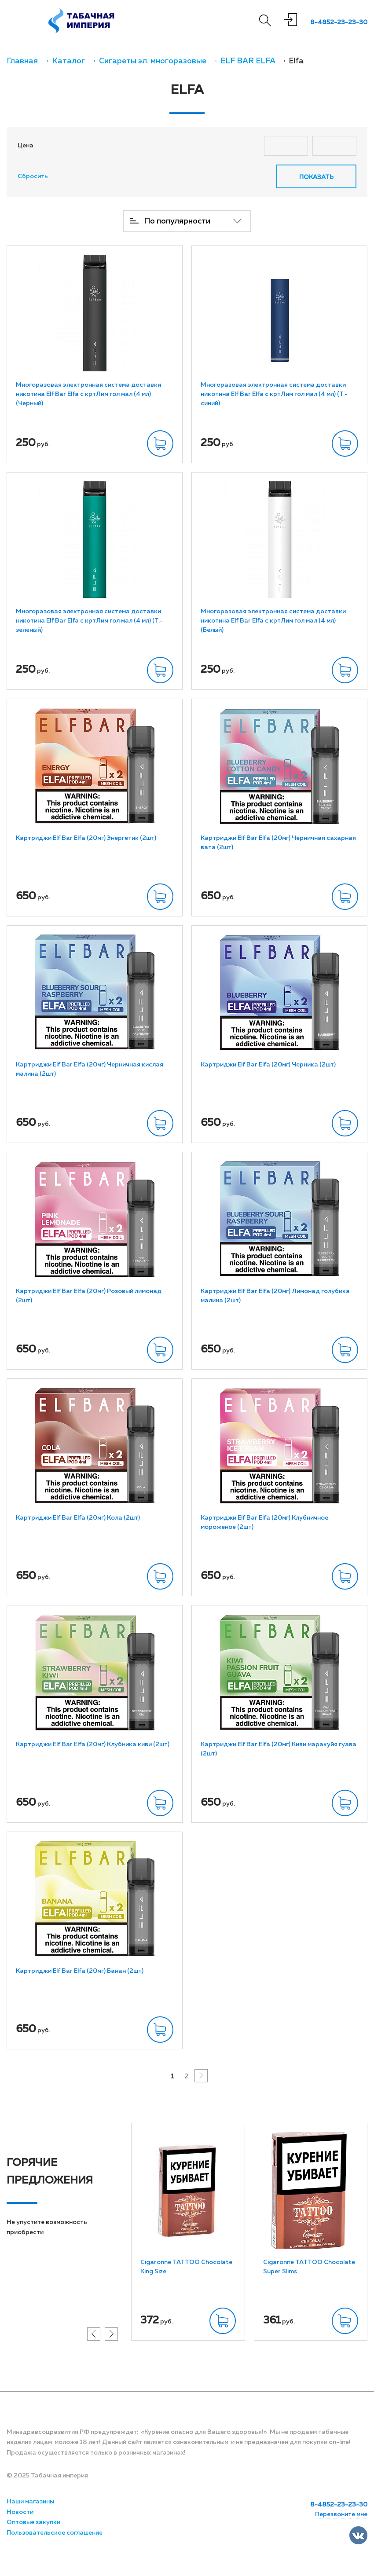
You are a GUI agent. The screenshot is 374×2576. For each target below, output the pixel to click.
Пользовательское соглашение (55, 2532)
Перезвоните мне (341, 2514)
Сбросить (33, 176)
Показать (316, 177)
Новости (20, 2512)
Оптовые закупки (33, 2522)
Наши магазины (30, 2501)
